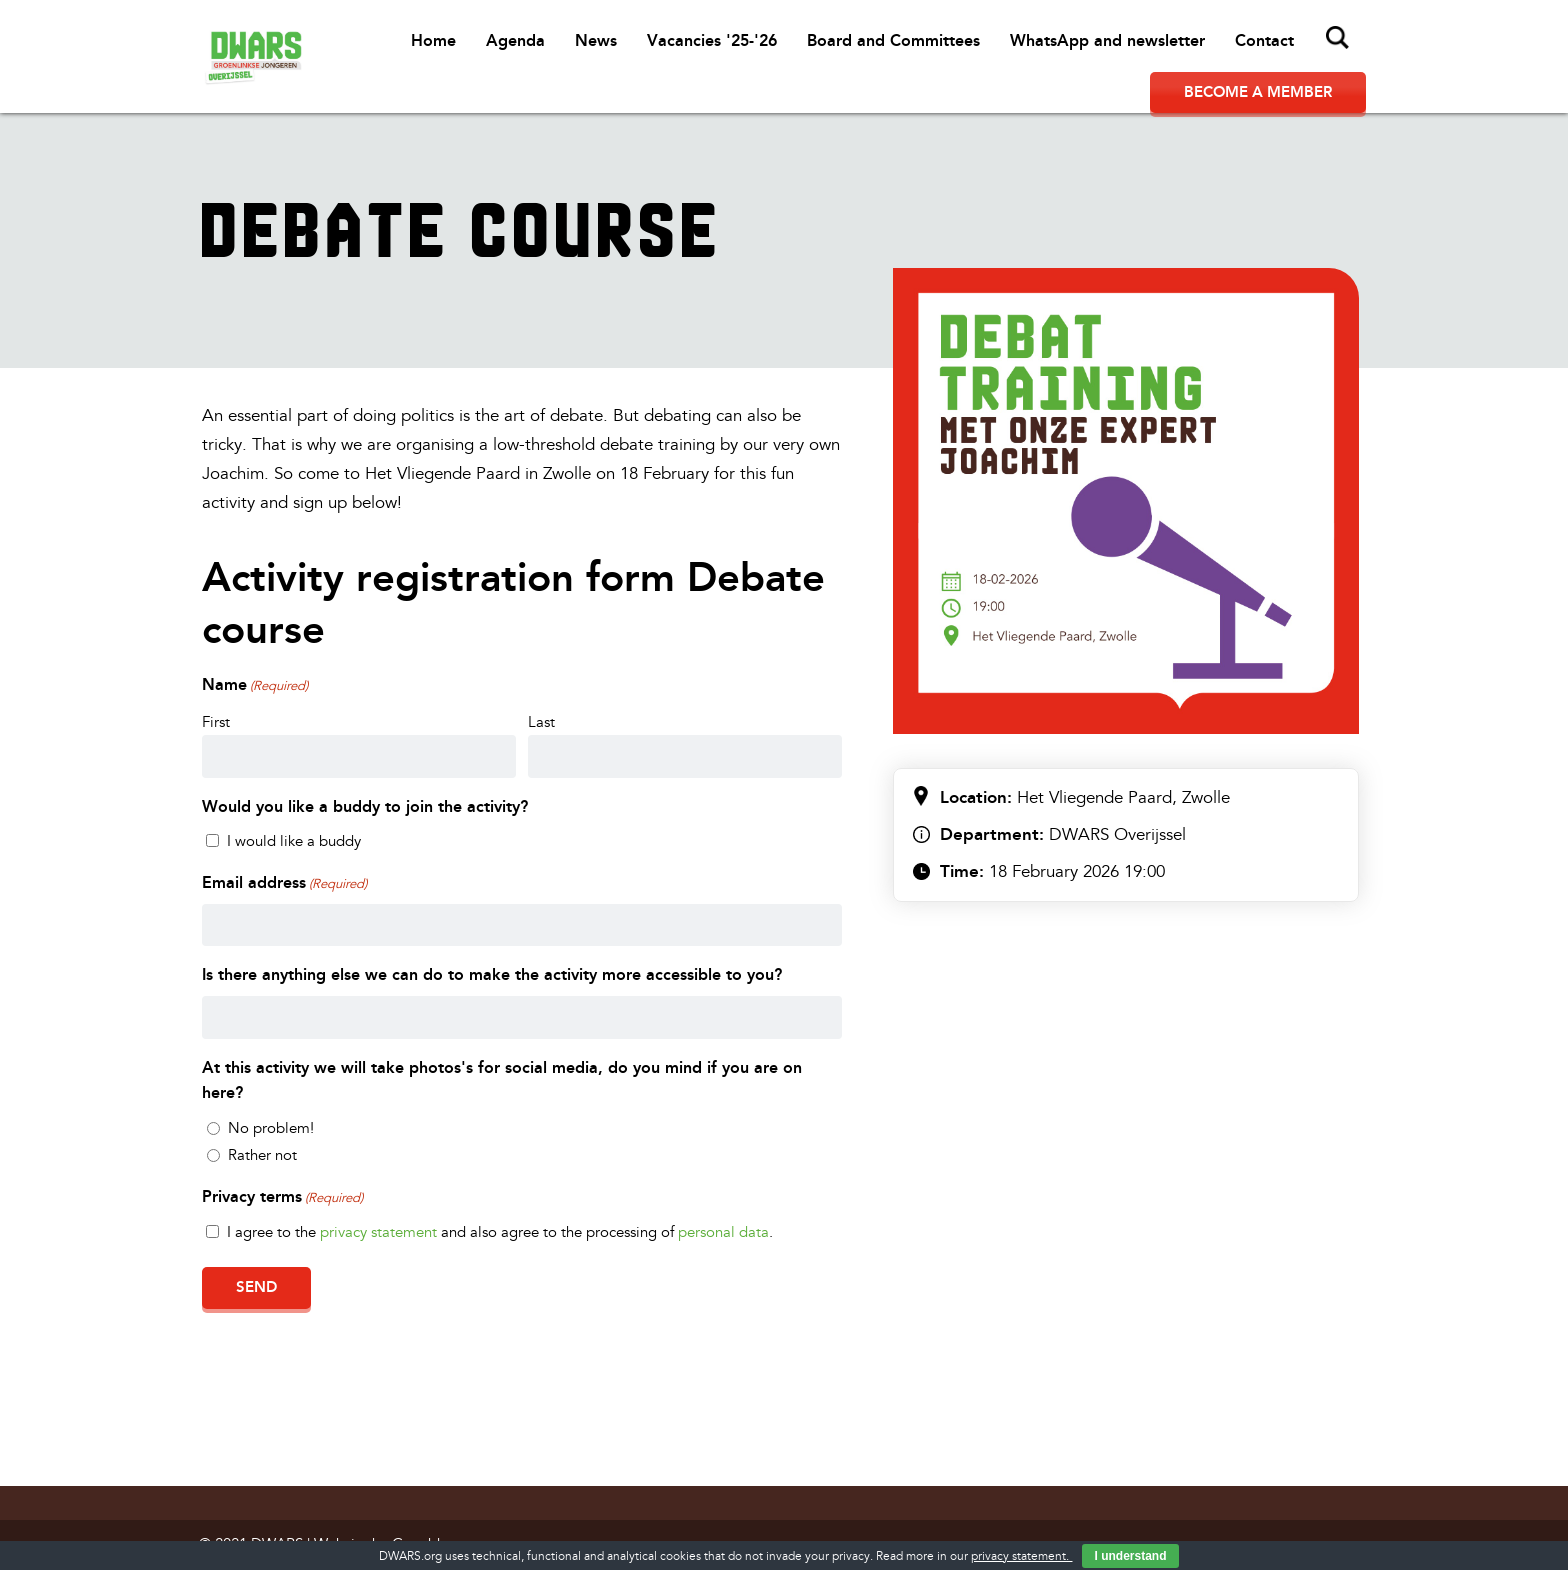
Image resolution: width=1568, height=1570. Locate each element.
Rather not (262, 1155)
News (596, 40)
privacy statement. (1021, 1556)
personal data (723, 1232)
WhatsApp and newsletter (1107, 40)
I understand (1130, 1556)
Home (433, 40)
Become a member (1258, 92)
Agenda (515, 40)
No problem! (271, 1128)
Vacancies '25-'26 (712, 40)
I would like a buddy (294, 841)
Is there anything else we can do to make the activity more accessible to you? (492, 974)
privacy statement (378, 1232)
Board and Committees (893, 40)
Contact (1264, 40)
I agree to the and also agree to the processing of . (500, 1232)
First (216, 722)
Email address (284, 884)
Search (1338, 38)
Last (541, 722)
